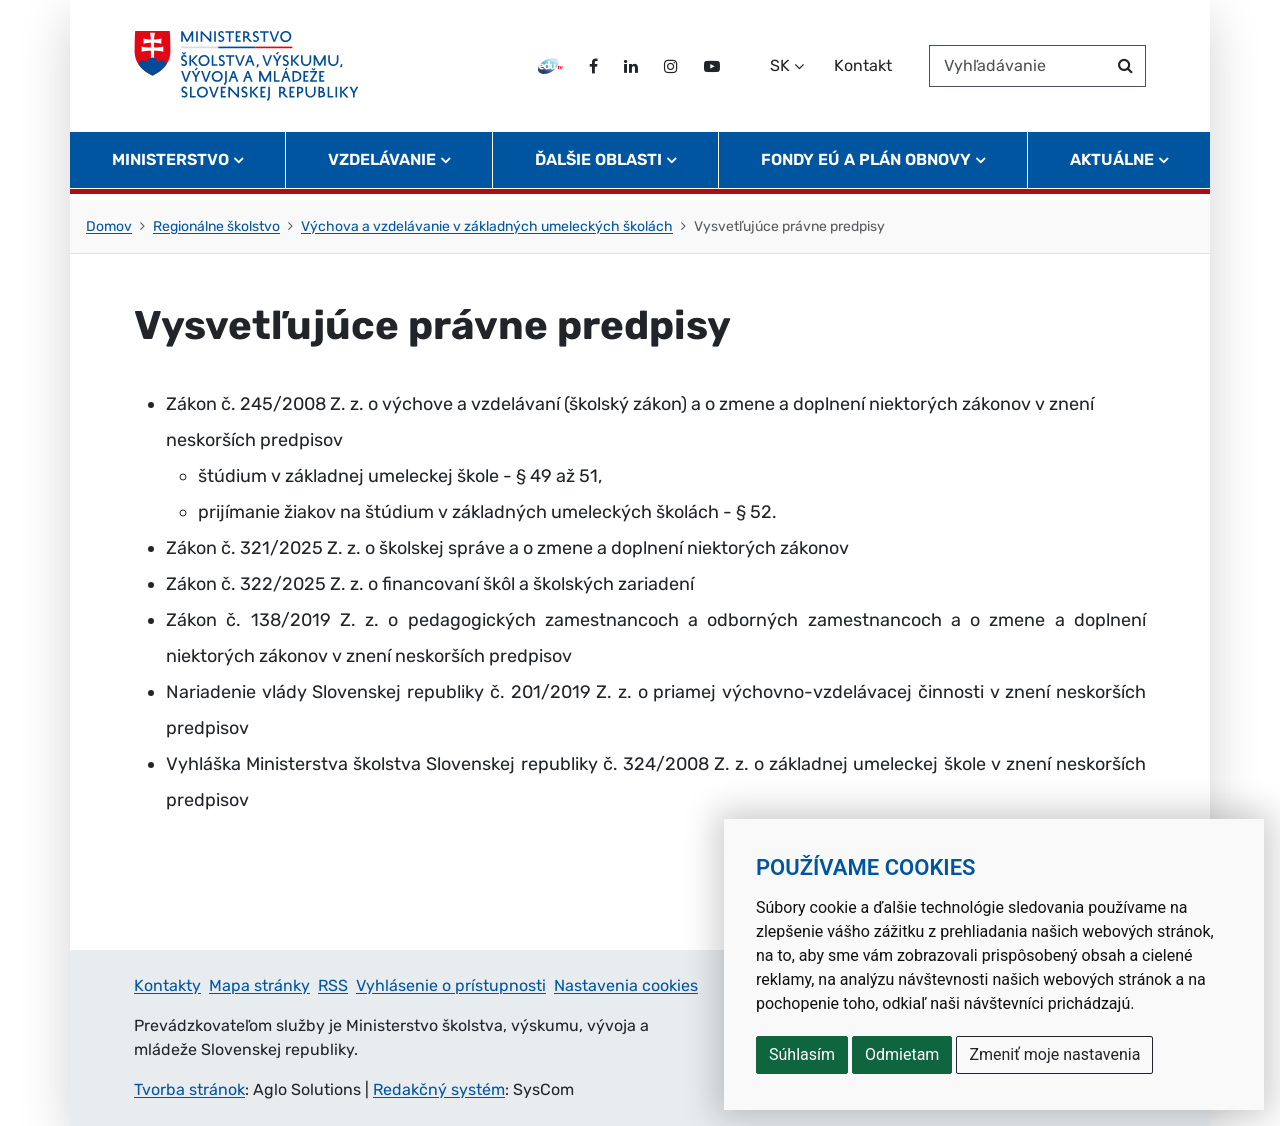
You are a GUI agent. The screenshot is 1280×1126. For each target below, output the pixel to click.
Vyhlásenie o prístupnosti (451, 985)
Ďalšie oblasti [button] (598, 165)
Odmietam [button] (902, 1054)
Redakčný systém (439, 1089)
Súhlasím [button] (802, 1054)
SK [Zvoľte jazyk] (780, 68)
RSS (333, 985)
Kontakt (863, 68)
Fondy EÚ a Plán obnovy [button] (866, 165)
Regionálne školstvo (216, 226)
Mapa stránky (259, 985)
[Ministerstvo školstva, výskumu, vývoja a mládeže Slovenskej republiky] (248, 69)
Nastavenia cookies (626, 985)
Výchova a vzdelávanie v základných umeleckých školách (487, 226)
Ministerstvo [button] (170, 165)
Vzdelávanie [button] (382, 165)
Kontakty (167, 985)
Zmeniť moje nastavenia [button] (1054, 1054)
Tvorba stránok (189, 1089)
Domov (109, 226)
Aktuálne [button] (1112, 165)
